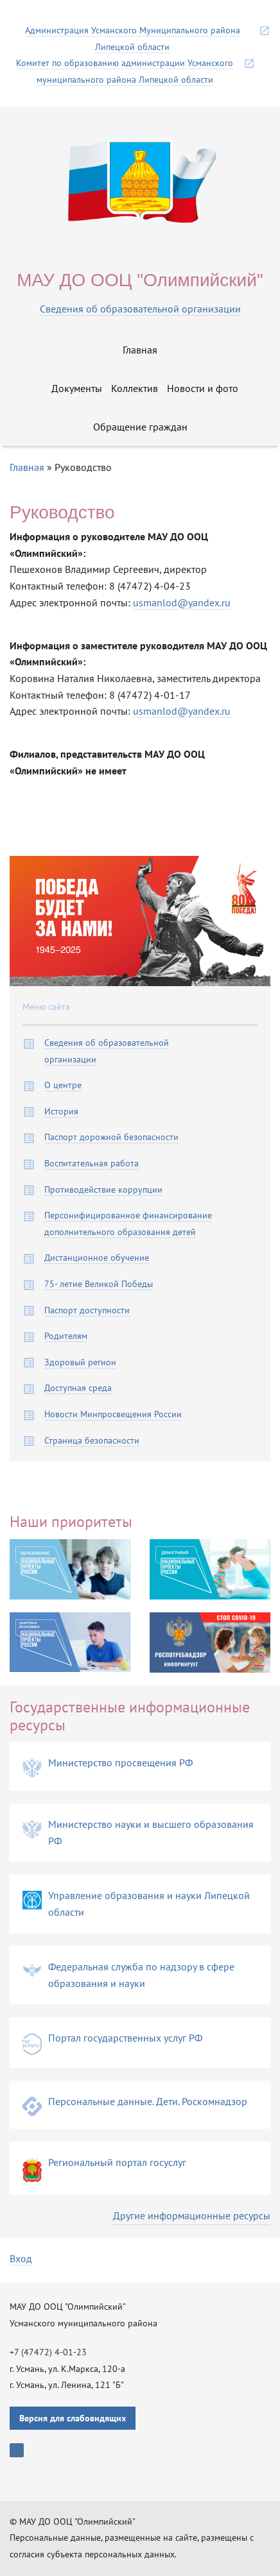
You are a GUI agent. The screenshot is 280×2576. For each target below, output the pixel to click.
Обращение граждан (140, 427)
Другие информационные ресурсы (191, 2215)
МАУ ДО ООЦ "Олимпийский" (140, 280)
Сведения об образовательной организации (140, 308)
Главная (140, 350)
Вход (21, 2258)
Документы (76, 388)
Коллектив (134, 388)
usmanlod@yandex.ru (182, 602)
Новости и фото (202, 388)
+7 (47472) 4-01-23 (48, 2352)
